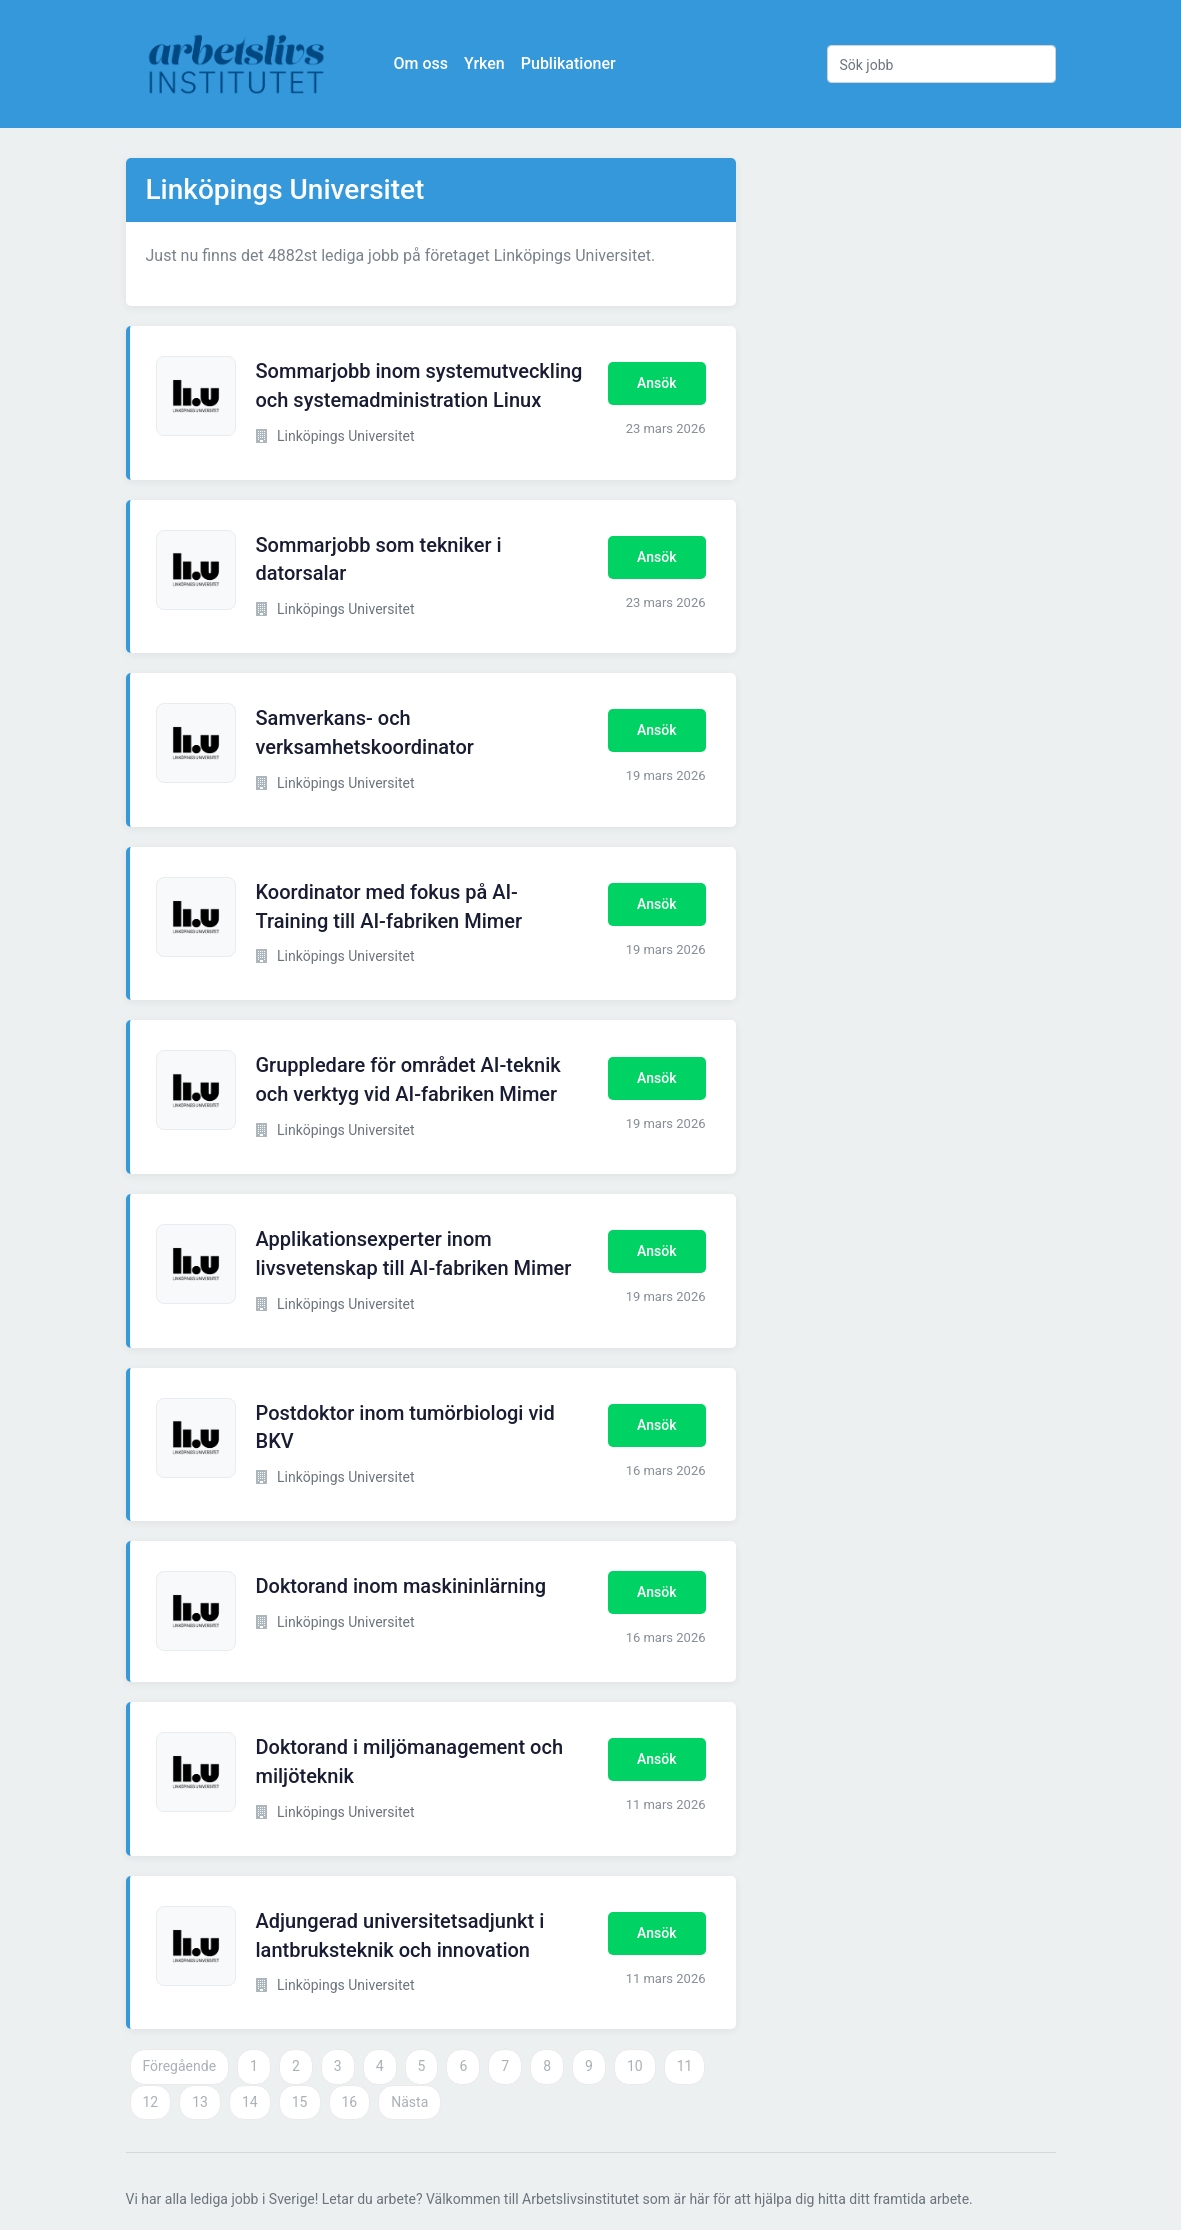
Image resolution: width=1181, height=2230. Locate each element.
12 (151, 2102)
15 (300, 2102)
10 (635, 2066)
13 (200, 2102)
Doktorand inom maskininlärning (401, 1586)
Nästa (409, 2102)
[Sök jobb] (941, 64)
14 (250, 2102)
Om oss (421, 63)
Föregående (180, 2066)
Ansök (656, 383)
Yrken (484, 63)
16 (350, 2102)
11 (685, 2066)
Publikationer (568, 63)
